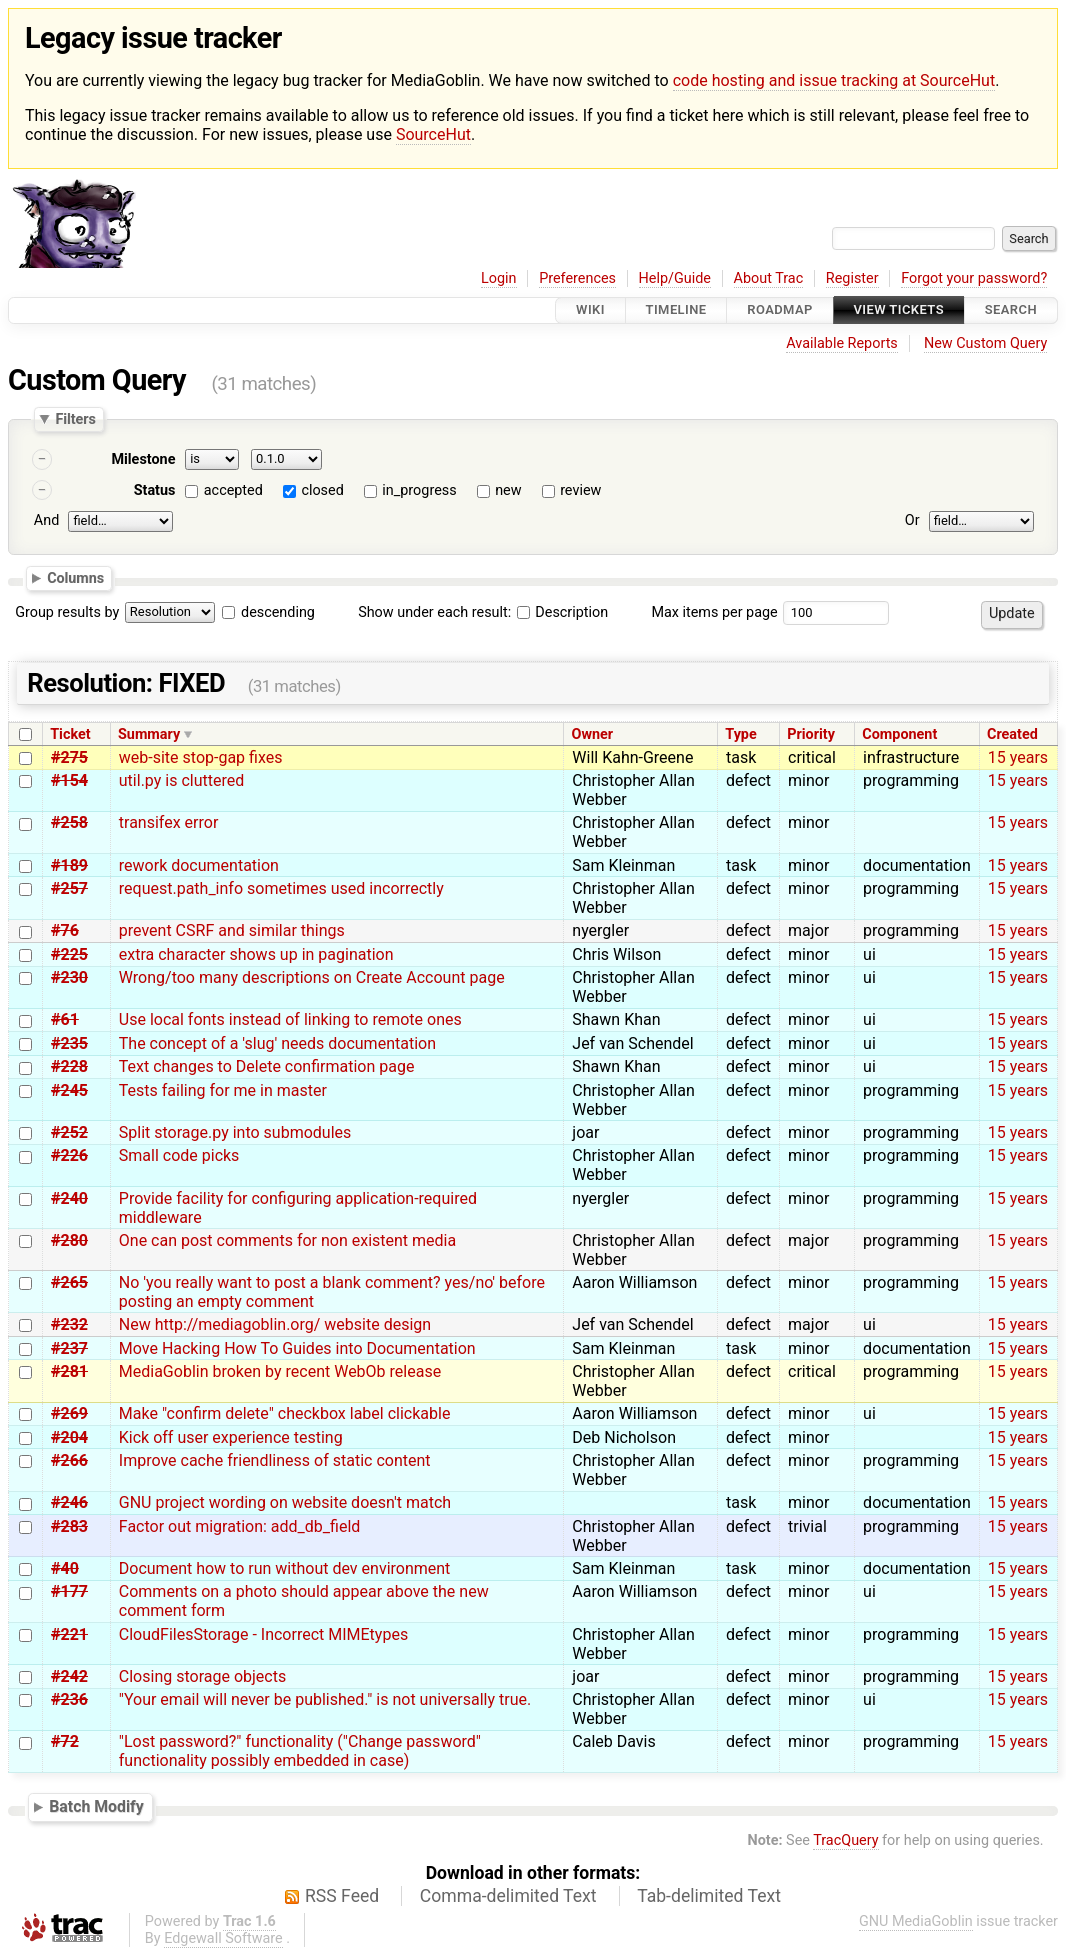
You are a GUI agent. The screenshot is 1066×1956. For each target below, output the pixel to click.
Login (499, 278)
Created (1012, 734)
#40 (65, 1568)
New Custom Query (985, 343)
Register (852, 278)
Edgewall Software (223, 1938)
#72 (65, 1741)
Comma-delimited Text (508, 1896)
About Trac (769, 278)
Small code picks (179, 1155)
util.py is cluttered (181, 780)
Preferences (577, 278)
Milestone (143, 459)
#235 (69, 1043)
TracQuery (845, 1840)
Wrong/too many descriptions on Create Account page (312, 977)
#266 (69, 1460)
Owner (592, 734)
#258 (69, 822)
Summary (149, 734)
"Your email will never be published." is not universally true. (325, 1699)
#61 (65, 1019)
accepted (233, 490)
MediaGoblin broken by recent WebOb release (280, 1371)
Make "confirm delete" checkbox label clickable (285, 1413)
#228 (69, 1066)
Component (899, 734)
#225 (69, 954)
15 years (1018, 757)
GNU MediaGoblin (916, 1921)
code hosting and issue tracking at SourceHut (834, 80)
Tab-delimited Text (709, 1896)
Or (912, 520)
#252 (69, 1132)
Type (740, 734)
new (508, 490)
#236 (69, 1699)
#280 (69, 1240)
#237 (69, 1348)
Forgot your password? (974, 278)
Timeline (676, 310)
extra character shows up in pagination (256, 954)
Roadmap (780, 310)
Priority (811, 734)
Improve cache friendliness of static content (275, 1460)
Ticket (70, 734)
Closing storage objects (202, 1676)
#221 (69, 1634)
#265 (69, 1282)
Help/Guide (675, 278)
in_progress (419, 490)
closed (322, 490)
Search (1011, 310)
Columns (75, 578)
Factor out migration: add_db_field (240, 1526)
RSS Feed (342, 1896)
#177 (69, 1591)
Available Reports (842, 343)
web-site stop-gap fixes (201, 757)
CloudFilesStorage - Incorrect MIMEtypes (263, 1634)
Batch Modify (96, 1806)
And (46, 520)
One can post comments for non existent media (287, 1240)
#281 (69, 1371)
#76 (65, 930)
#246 (69, 1502)
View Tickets (899, 310)
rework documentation (199, 865)
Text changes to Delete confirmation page (267, 1066)
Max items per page (714, 612)
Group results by (67, 612)
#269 (69, 1413)
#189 (69, 865)
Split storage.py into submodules (235, 1132)
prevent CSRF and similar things (232, 930)
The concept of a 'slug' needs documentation (277, 1043)
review (580, 490)
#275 (69, 757)
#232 (69, 1324)
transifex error (169, 822)
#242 (69, 1676)
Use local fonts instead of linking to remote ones (290, 1019)
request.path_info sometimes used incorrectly (281, 888)
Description (562, 612)
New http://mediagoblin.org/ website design (275, 1324)
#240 (69, 1198)
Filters (75, 419)
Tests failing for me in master (223, 1090)
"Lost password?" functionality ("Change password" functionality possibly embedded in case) (300, 1751)
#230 (69, 977)
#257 (69, 888)
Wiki (590, 310)
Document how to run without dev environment (285, 1568)
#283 (69, 1526)
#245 (69, 1090)
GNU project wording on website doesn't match (285, 1502)
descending (278, 612)
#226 (69, 1155)
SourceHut (433, 134)
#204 (69, 1437)
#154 (69, 780)
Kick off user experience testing (231, 1437)
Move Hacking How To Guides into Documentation (297, 1348)
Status (155, 490)
